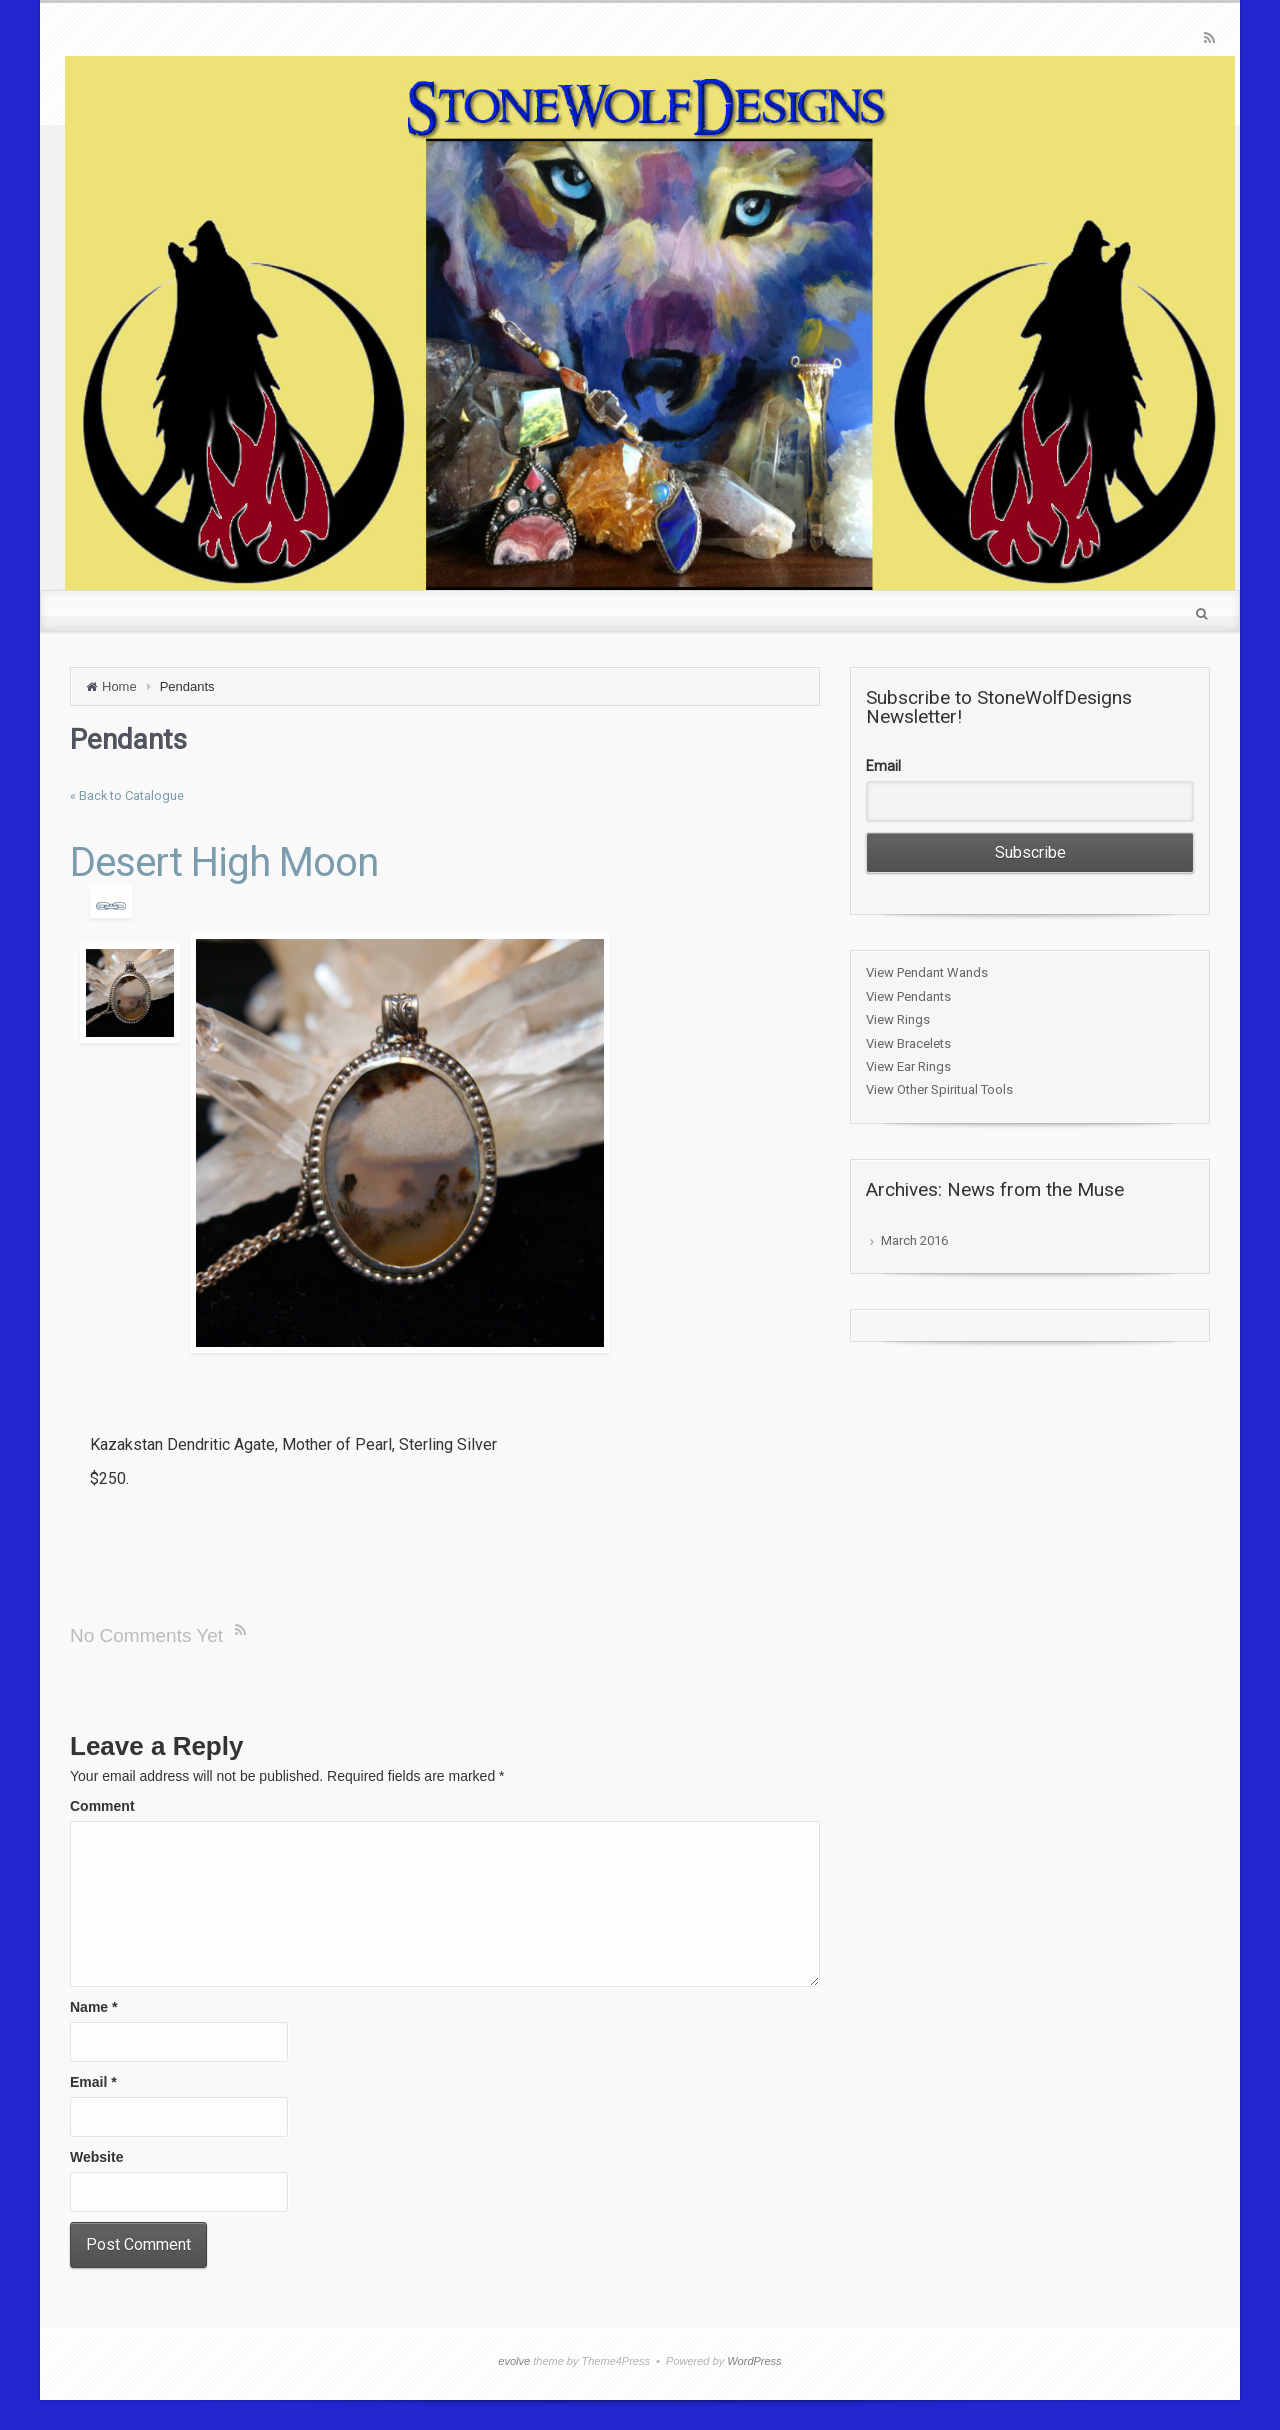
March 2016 (914, 1240)
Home (119, 686)
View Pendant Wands (927, 972)
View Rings (898, 1019)
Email (93, 2082)
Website (96, 2157)
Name (93, 2007)
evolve (514, 2361)
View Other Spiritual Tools (939, 1089)
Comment (102, 1806)
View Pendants (908, 996)
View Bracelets (908, 1043)
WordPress (754, 2361)
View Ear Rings (908, 1066)
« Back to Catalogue (127, 795)
